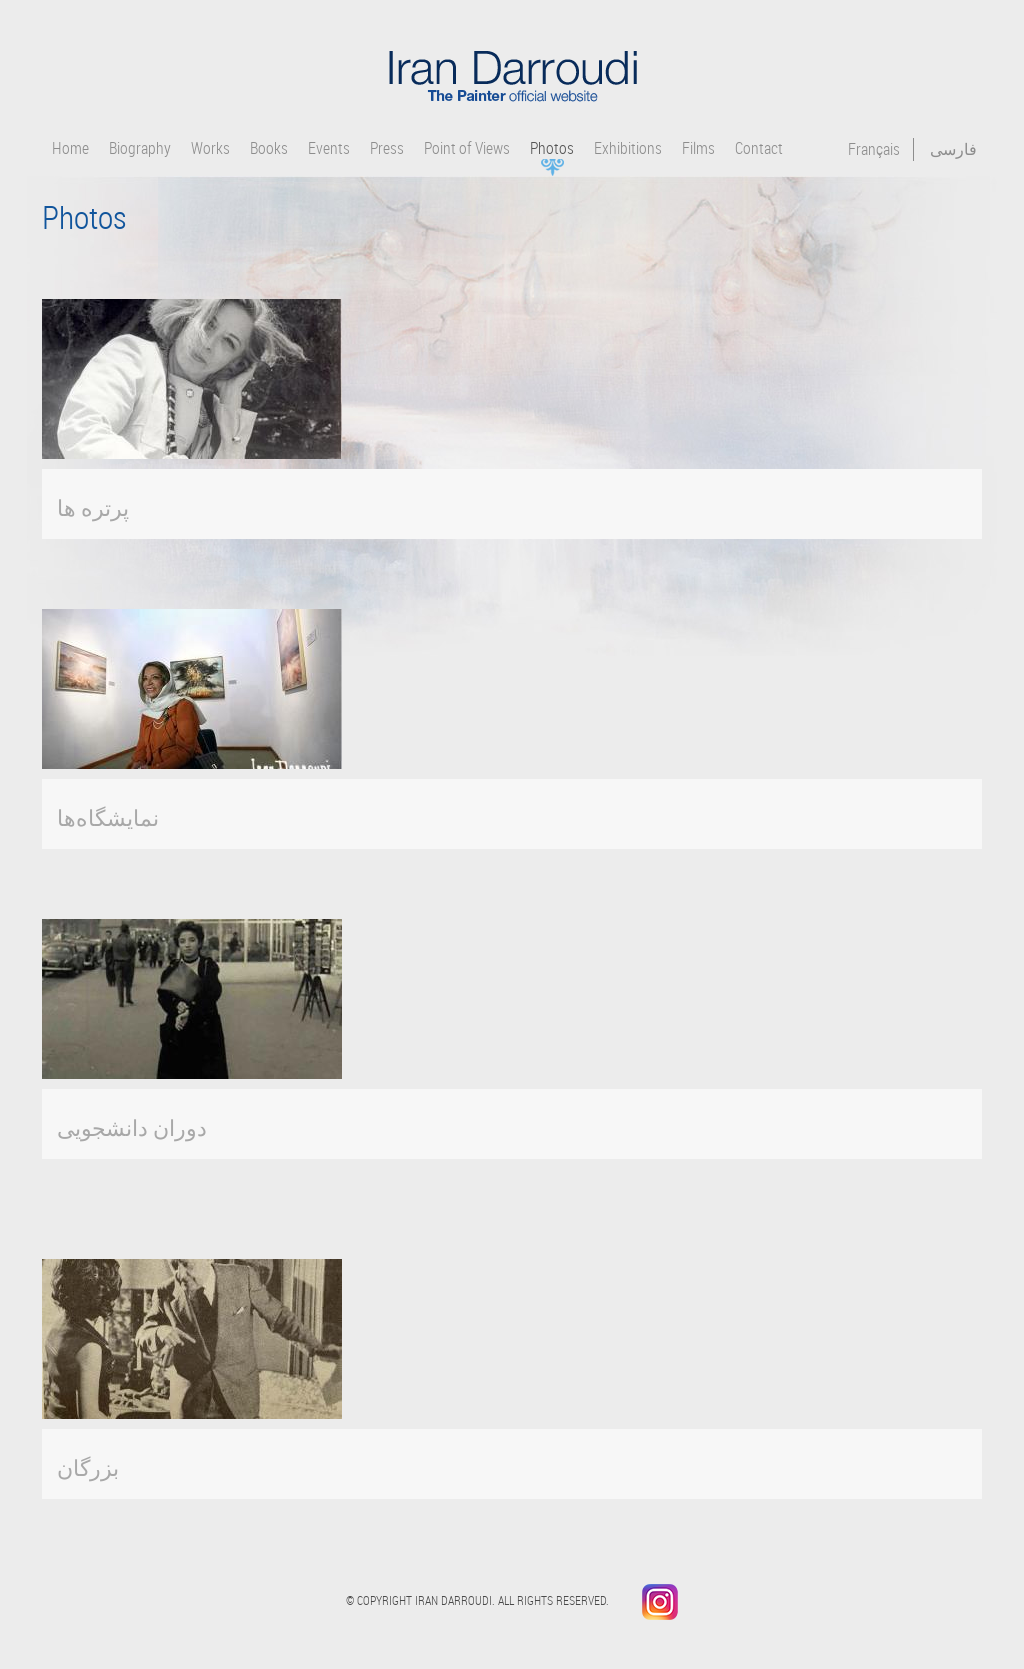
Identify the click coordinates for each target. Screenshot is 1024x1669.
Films (698, 148)
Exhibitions (628, 148)
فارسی (953, 149)
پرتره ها (93, 507)
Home (70, 148)
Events (329, 148)
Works (210, 148)
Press (387, 148)
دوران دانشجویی (132, 1127)
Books (269, 148)
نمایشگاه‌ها (108, 817)
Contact (759, 148)
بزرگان (88, 1467)
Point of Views (467, 148)
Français (874, 149)
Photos (552, 148)
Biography (140, 148)
